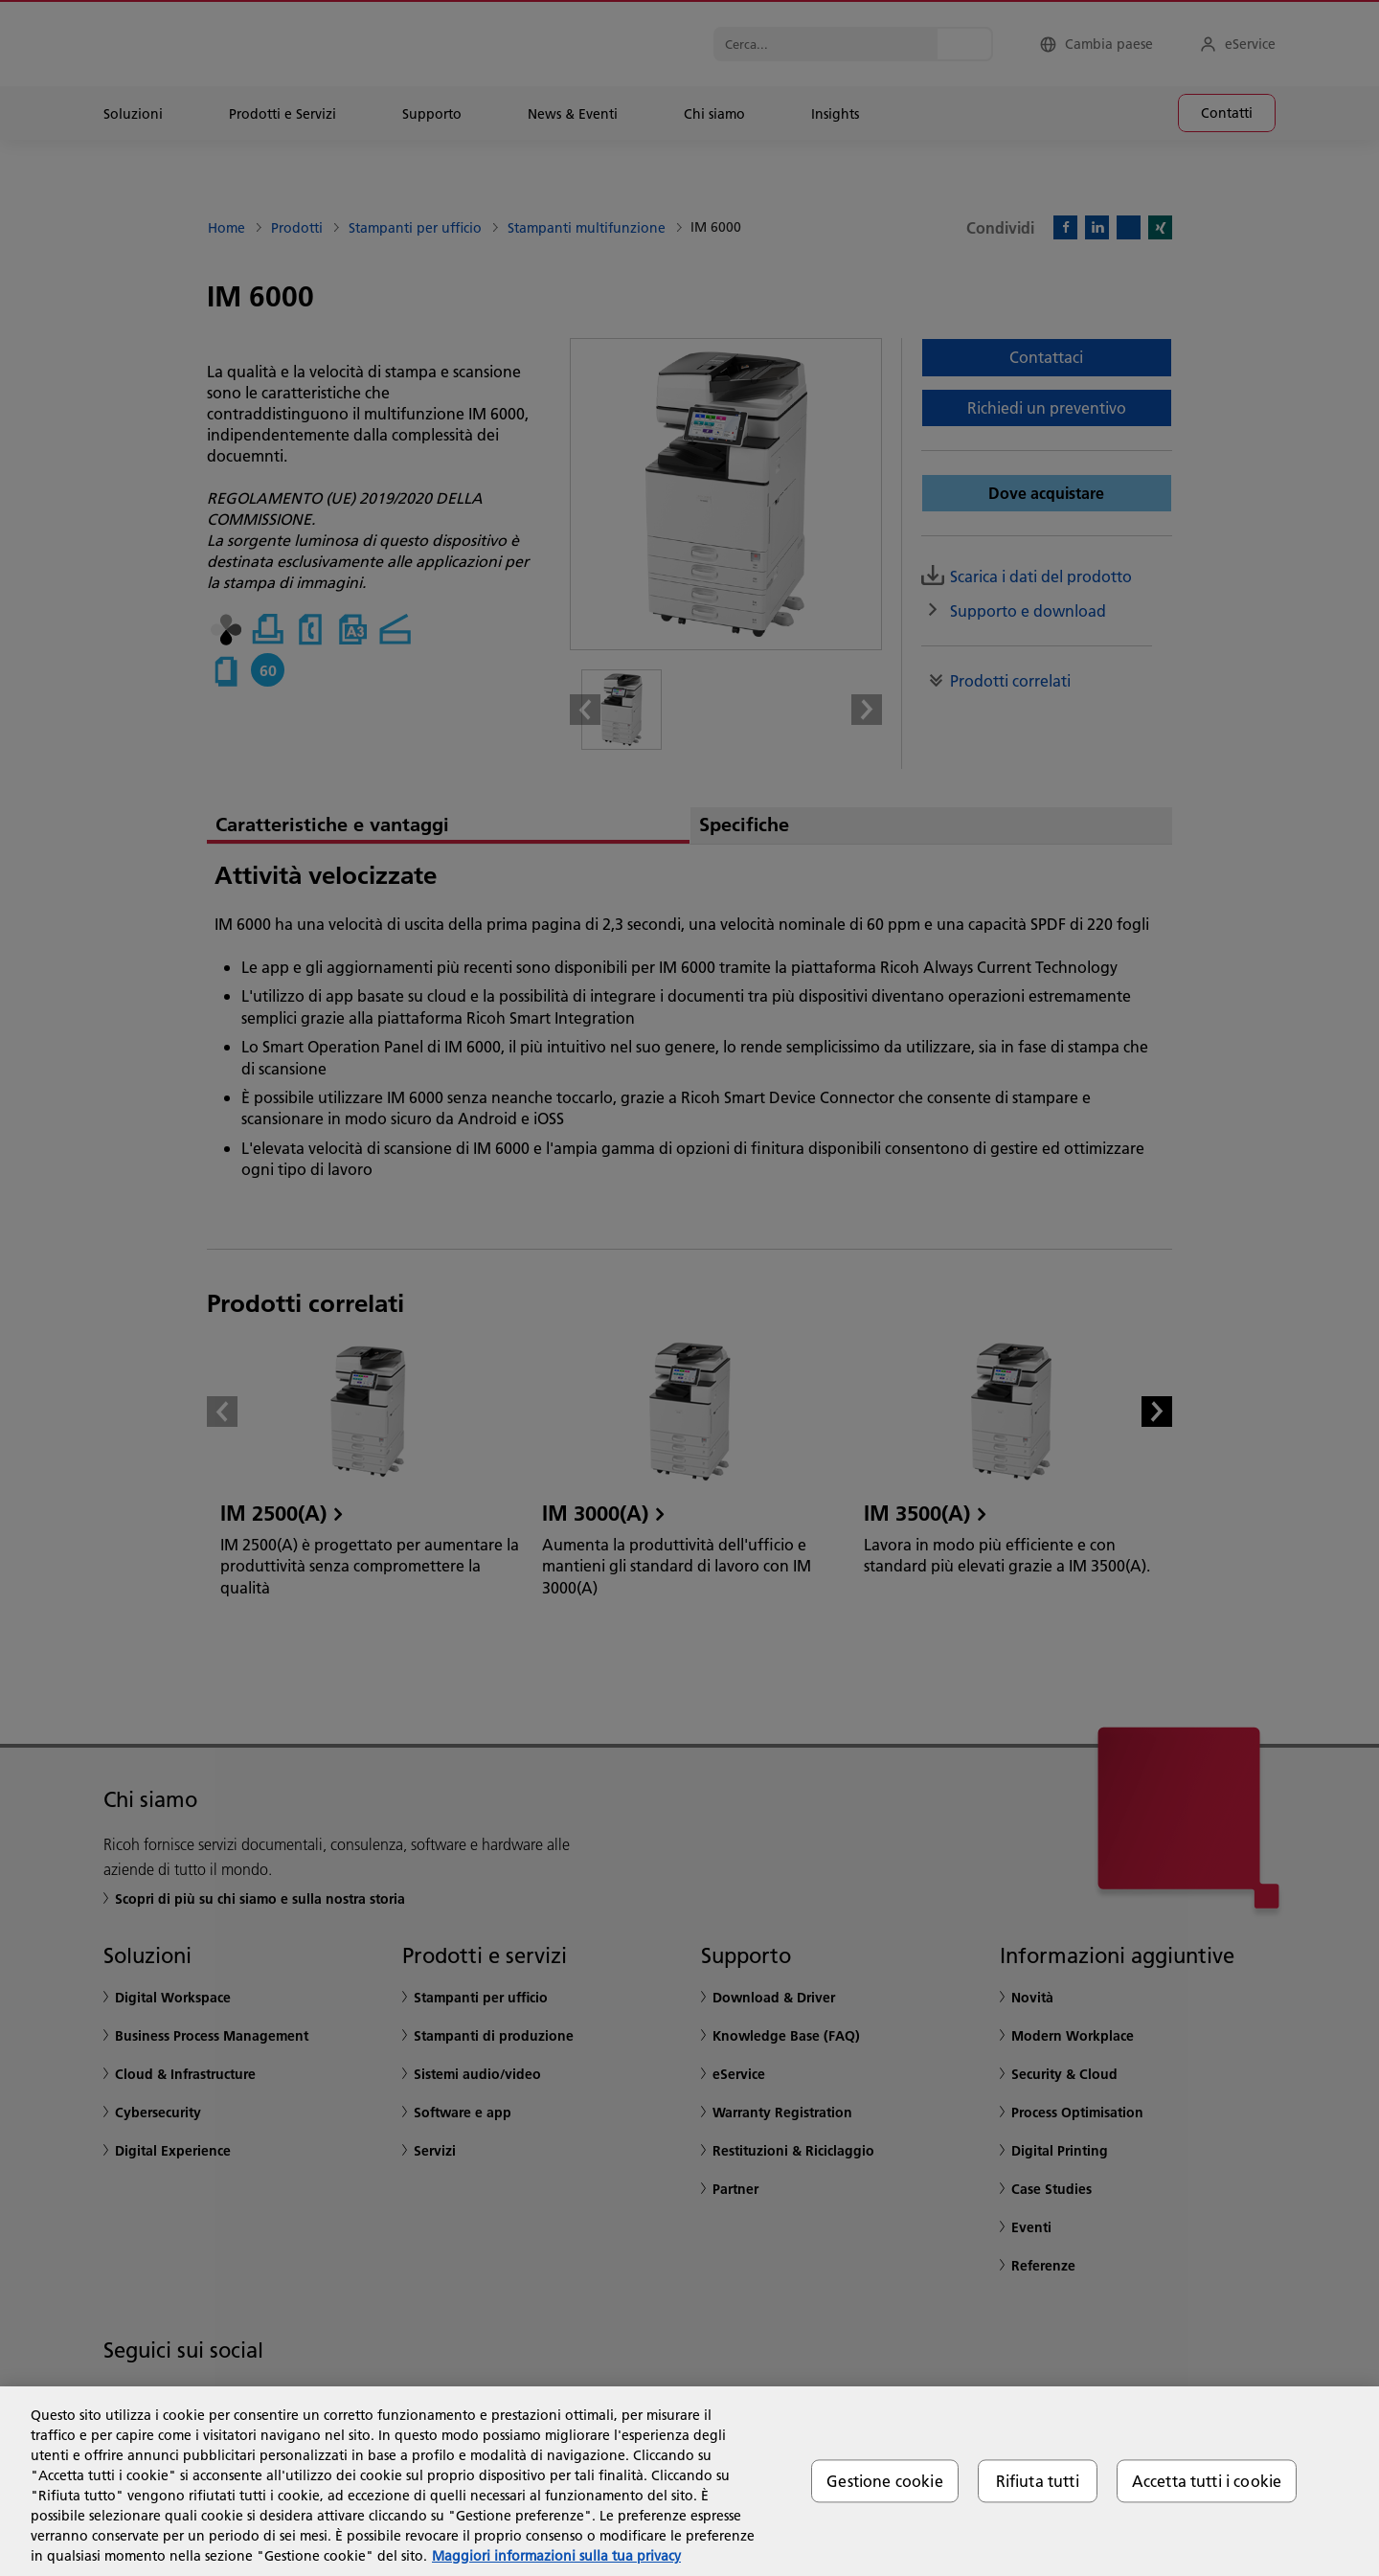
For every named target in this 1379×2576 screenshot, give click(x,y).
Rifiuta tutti (1037, 2481)
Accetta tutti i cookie (1207, 2481)
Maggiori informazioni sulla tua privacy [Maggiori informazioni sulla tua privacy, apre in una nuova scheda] (556, 2556)
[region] (689, 2481)
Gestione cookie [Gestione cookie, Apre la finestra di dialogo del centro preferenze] (884, 2481)
